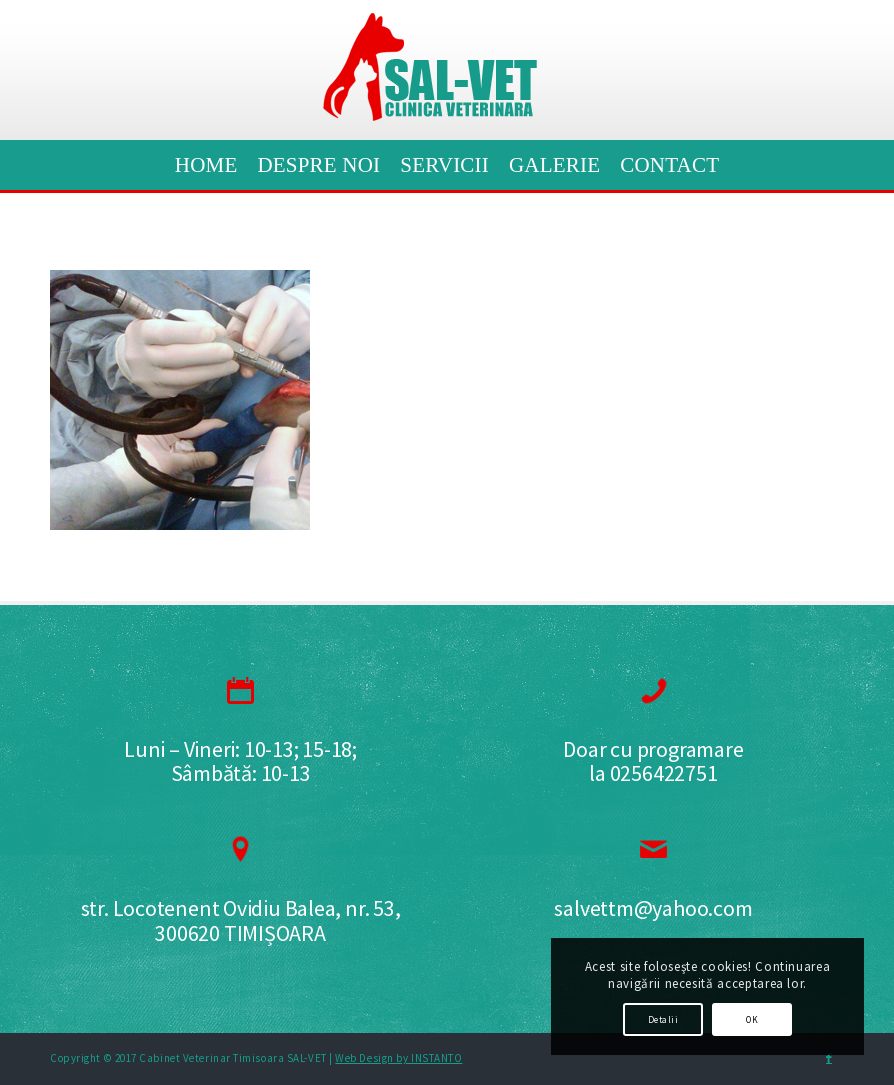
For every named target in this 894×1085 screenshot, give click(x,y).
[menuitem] (206, 165)
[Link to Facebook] (829, 1058)
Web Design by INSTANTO (398, 1058)
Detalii (663, 1019)
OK (752, 1019)
